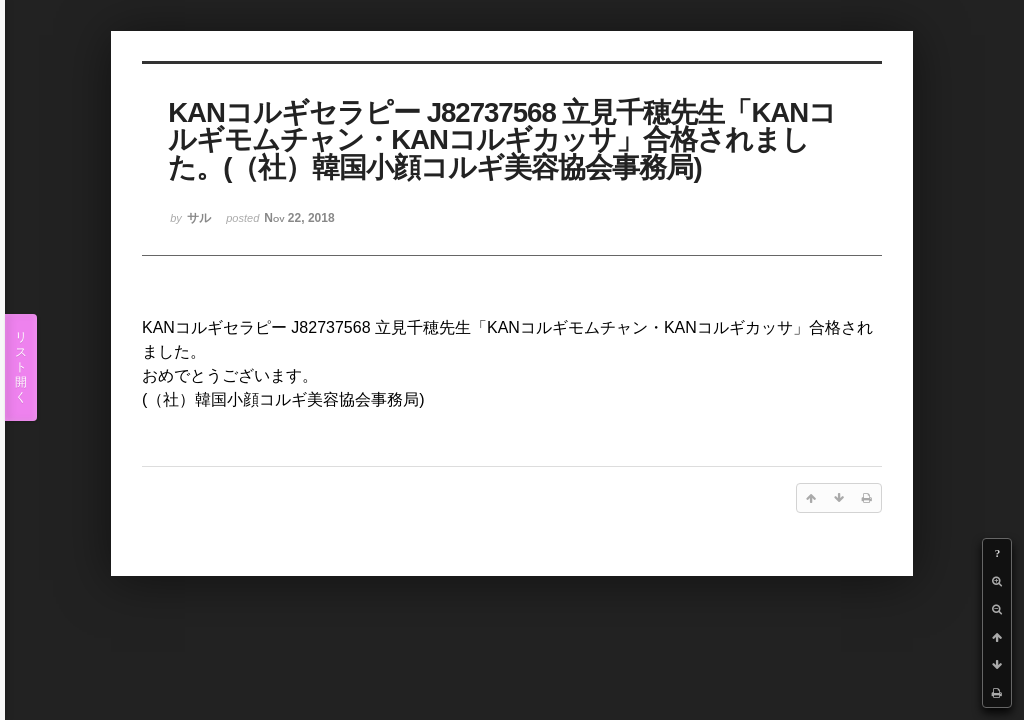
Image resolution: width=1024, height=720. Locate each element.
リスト (21, 367)
